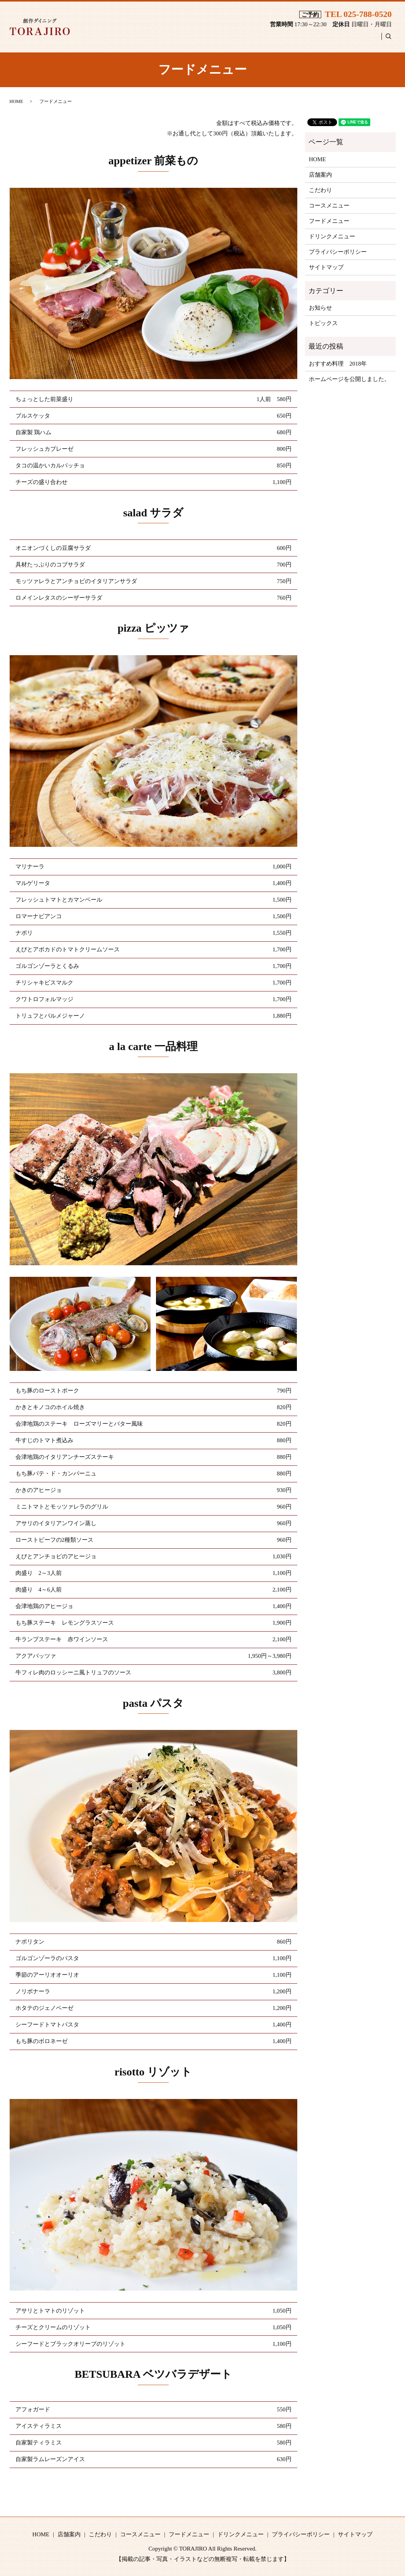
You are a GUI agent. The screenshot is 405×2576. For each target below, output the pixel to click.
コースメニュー (240, 40)
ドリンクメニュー (352, 40)
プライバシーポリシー (338, 252)
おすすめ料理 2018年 (338, 364)
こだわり (194, 40)
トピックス (323, 323)
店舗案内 (157, 40)
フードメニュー (294, 40)
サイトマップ (326, 267)
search (392, 39)
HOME (122, 40)
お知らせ (320, 308)
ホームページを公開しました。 (349, 379)
